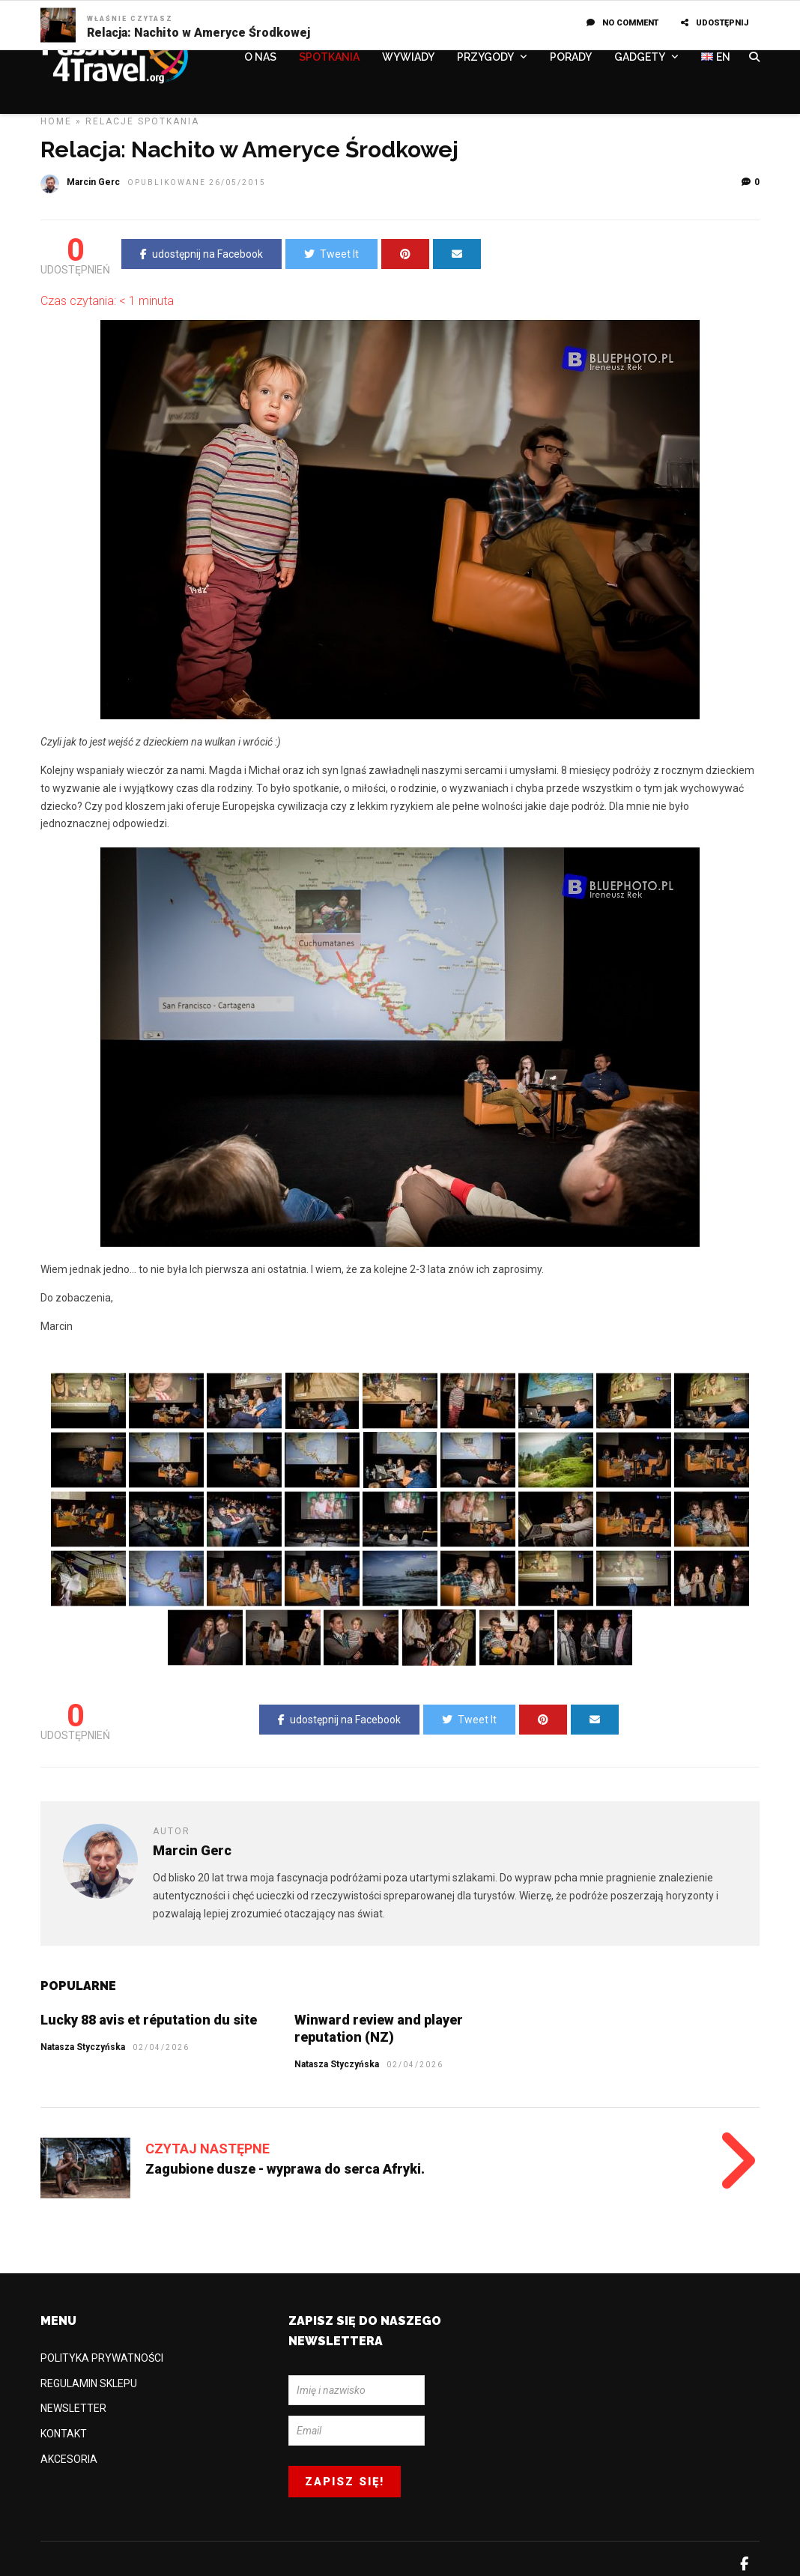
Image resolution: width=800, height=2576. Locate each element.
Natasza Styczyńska (336, 2064)
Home (56, 121)
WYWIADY (408, 58)
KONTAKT (63, 2434)
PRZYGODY (485, 58)
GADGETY (639, 58)
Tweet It (331, 254)
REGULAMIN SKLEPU (88, 2383)
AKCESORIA (68, 2459)
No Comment (622, 23)
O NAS (260, 58)
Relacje (109, 121)
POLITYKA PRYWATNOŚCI (101, 2358)
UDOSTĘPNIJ (714, 23)
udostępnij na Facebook (201, 254)
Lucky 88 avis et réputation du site (148, 2020)
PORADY (571, 58)
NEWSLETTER (73, 2408)
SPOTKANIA (329, 58)
